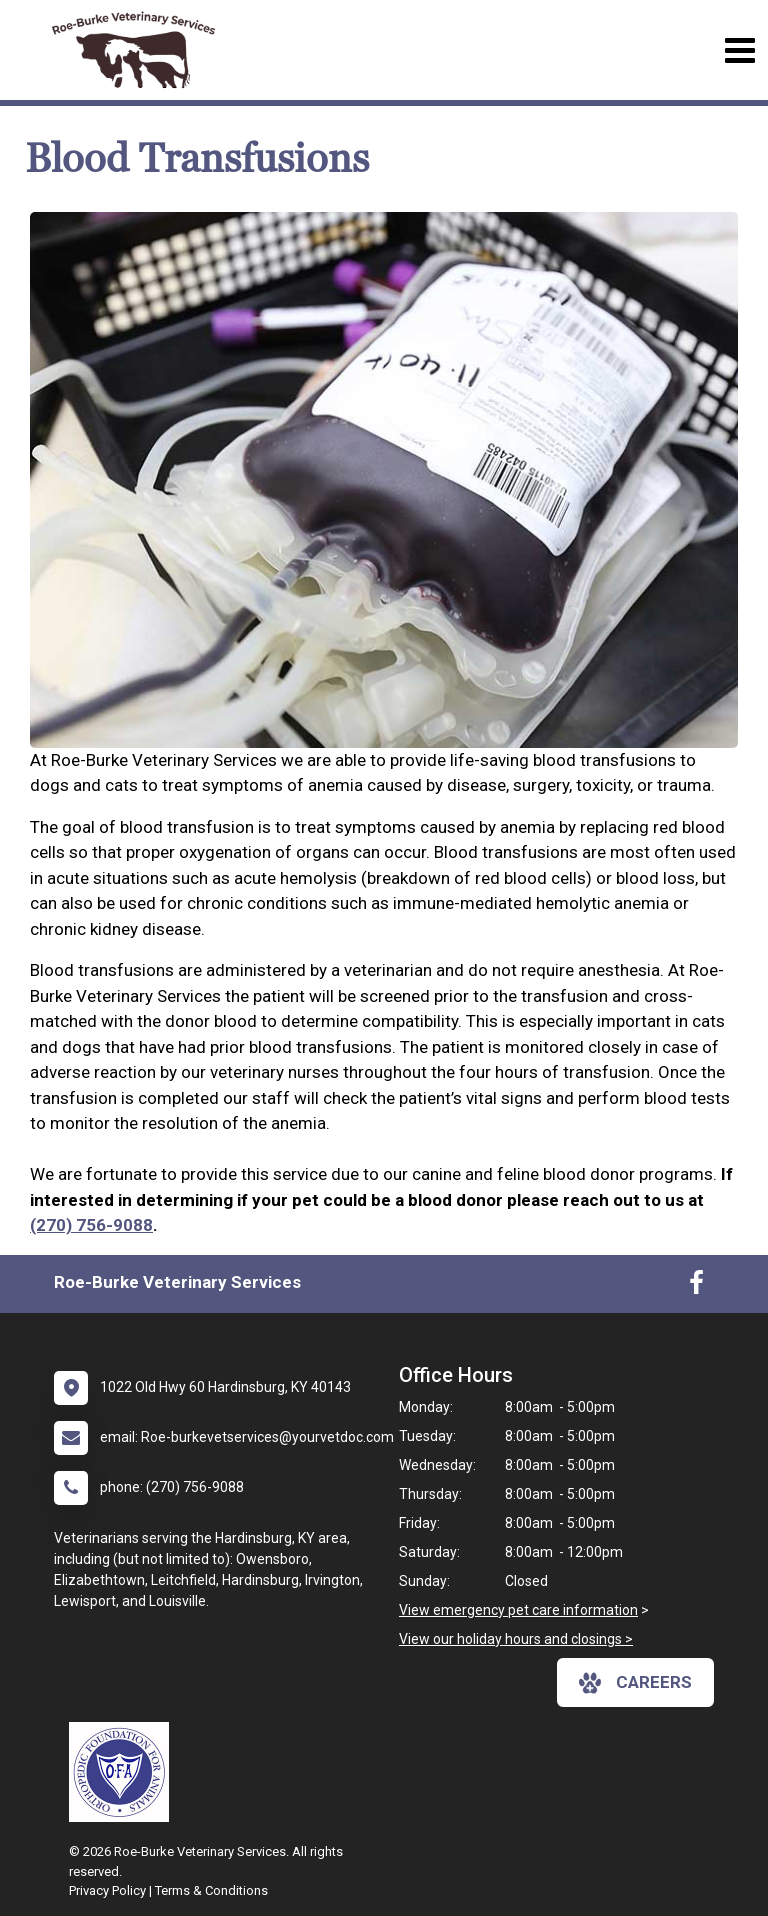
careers (635, 1683)
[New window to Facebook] (696, 1287)
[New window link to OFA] (124, 1772)
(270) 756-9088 (91, 1225)
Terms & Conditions (211, 1890)
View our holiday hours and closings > (516, 1639)
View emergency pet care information (518, 1610)
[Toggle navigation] (739, 50)
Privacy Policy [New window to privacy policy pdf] (107, 1890)
